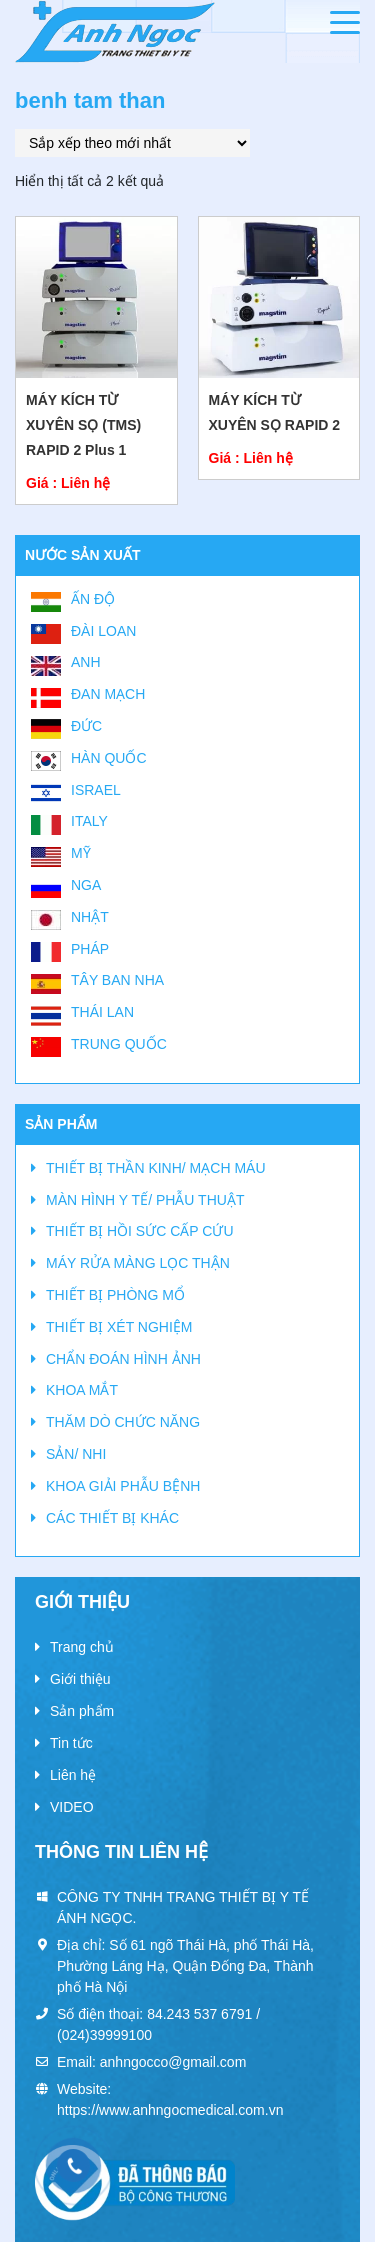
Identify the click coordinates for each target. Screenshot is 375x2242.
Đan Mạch (108, 694)
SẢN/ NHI (76, 1454)
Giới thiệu (80, 1679)
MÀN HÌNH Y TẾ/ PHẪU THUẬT (145, 1200)
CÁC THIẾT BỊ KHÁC (112, 1518)
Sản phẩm (82, 1711)
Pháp (90, 949)
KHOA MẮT (82, 1390)
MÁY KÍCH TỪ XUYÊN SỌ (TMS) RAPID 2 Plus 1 (83, 425)
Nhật (90, 917)
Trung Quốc (119, 1044)
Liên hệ (73, 1775)
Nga (86, 885)
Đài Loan (103, 631)
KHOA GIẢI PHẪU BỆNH (123, 1486)
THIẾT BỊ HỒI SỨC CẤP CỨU (140, 1231)
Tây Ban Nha (117, 980)
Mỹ (81, 853)
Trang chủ (82, 1647)
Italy (89, 821)
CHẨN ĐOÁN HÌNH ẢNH (123, 1359)
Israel (96, 790)
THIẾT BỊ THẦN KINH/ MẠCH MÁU (156, 1168)
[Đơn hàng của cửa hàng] (132, 143)
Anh (86, 662)
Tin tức (71, 1743)
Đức (86, 726)
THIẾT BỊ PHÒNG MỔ (115, 1295)
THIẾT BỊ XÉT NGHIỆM (119, 1327)
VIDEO (72, 1807)
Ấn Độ (93, 599)
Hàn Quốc (109, 758)
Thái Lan (102, 1012)
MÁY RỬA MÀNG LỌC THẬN (138, 1263)
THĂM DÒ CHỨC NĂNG (123, 1422)
